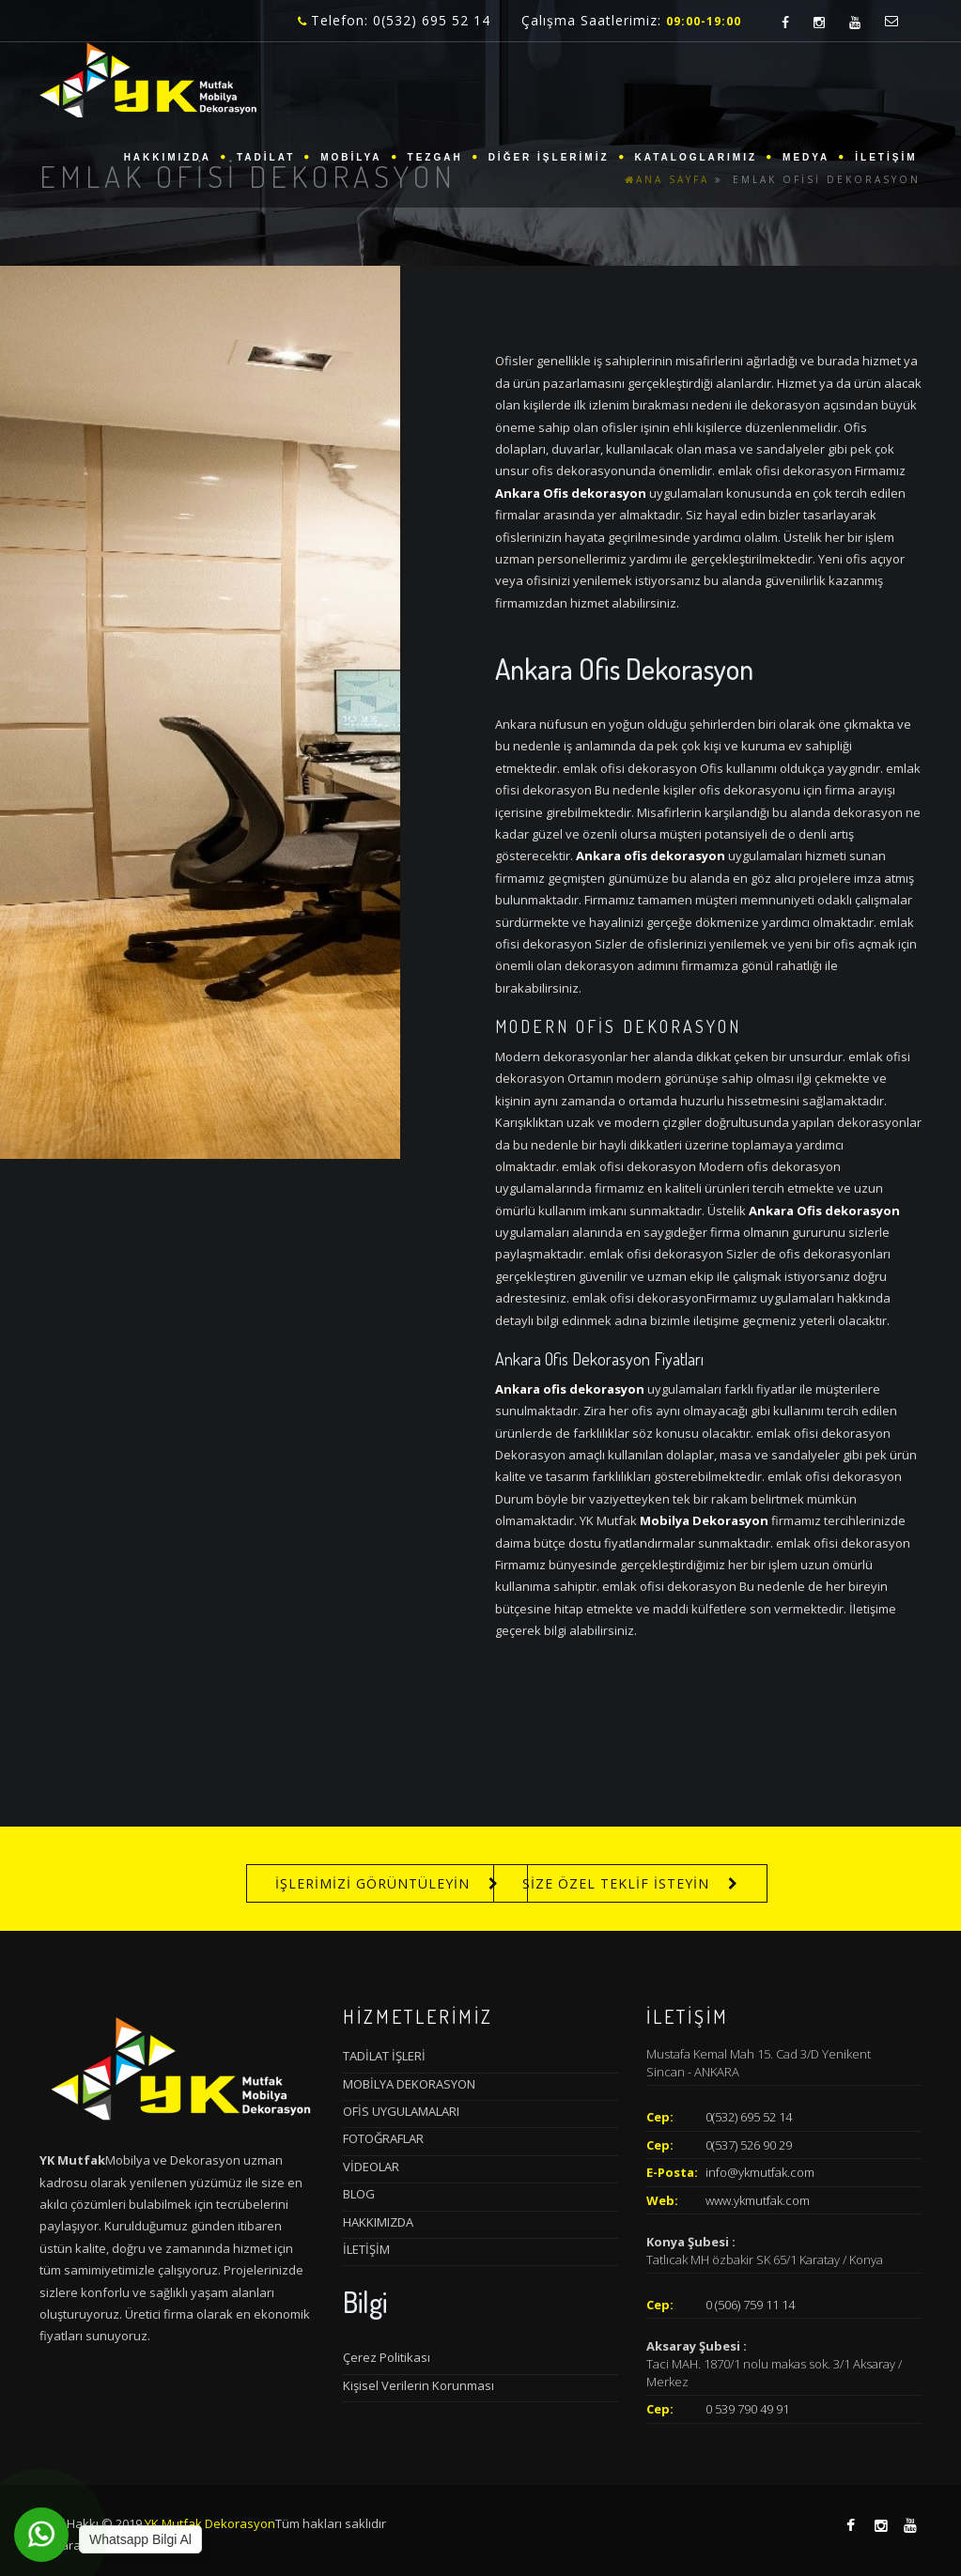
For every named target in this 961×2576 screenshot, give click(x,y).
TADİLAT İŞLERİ (384, 2055)
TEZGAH (435, 157)
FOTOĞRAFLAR (383, 2138)
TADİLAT (266, 157)
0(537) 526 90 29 (748, 2144)
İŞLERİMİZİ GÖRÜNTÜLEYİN (372, 1883)
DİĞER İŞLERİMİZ (549, 157)
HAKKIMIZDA (167, 157)
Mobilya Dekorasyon (704, 1520)
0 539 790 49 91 (747, 2408)
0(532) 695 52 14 (748, 2116)
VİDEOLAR (371, 2166)
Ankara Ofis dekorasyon (570, 493)
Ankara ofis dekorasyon (650, 855)
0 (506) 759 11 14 (750, 2304)
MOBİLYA (350, 157)
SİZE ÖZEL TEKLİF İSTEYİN (615, 1883)
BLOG (359, 2193)
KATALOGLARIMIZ (696, 157)
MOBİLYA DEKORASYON (409, 2083)
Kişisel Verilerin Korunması (418, 2385)
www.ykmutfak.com (757, 2200)
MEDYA (806, 157)
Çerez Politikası (386, 2357)
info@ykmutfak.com (759, 2172)
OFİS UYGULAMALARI (401, 2111)
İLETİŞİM (886, 157)
